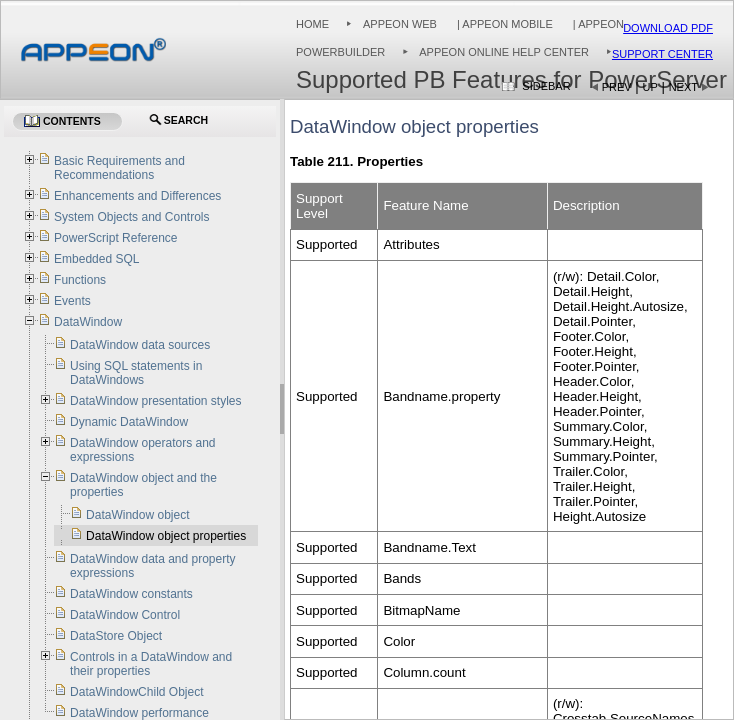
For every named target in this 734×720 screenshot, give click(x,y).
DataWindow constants (131, 594)
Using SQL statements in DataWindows (136, 373)
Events (72, 301)
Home (312, 24)
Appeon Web (400, 24)
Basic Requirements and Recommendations (119, 168)
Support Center (662, 54)
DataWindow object (137, 515)
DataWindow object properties (166, 536)
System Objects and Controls (131, 217)
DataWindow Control (125, 615)
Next (683, 87)
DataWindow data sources (140, 345)
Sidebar (546, 86)
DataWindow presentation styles (155, 401)
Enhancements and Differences (137, 196)
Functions (80, 280)
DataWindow (88, 322)
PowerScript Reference (115, 238)
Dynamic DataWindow (129, 422)
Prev (617, 87)
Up (650, 87)
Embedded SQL (96, 259)
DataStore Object (116, 636)
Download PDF (668, 28)
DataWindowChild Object (136, 692)
